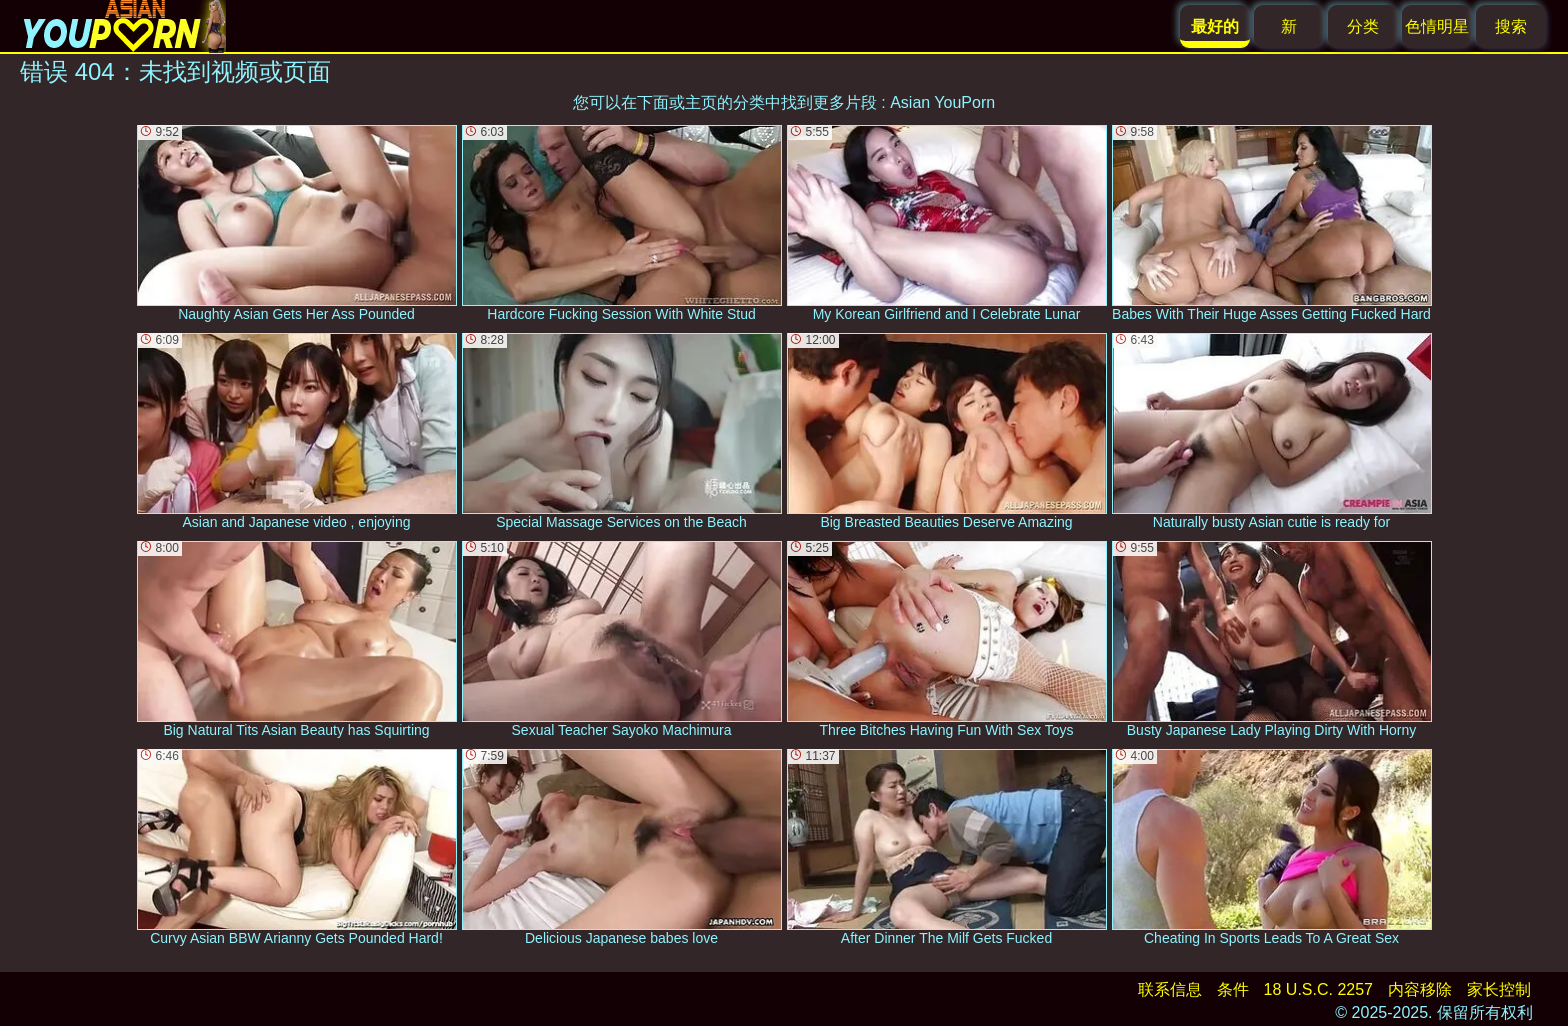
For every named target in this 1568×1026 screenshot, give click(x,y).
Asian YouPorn (942, 102)
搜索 (1511, 26)
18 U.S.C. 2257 (1318, 989)
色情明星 (1437, 26)
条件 (1233, 989)
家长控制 (1499, 989)
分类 (1363, 26)
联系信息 (1170, 989)
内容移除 (1420, 989)
